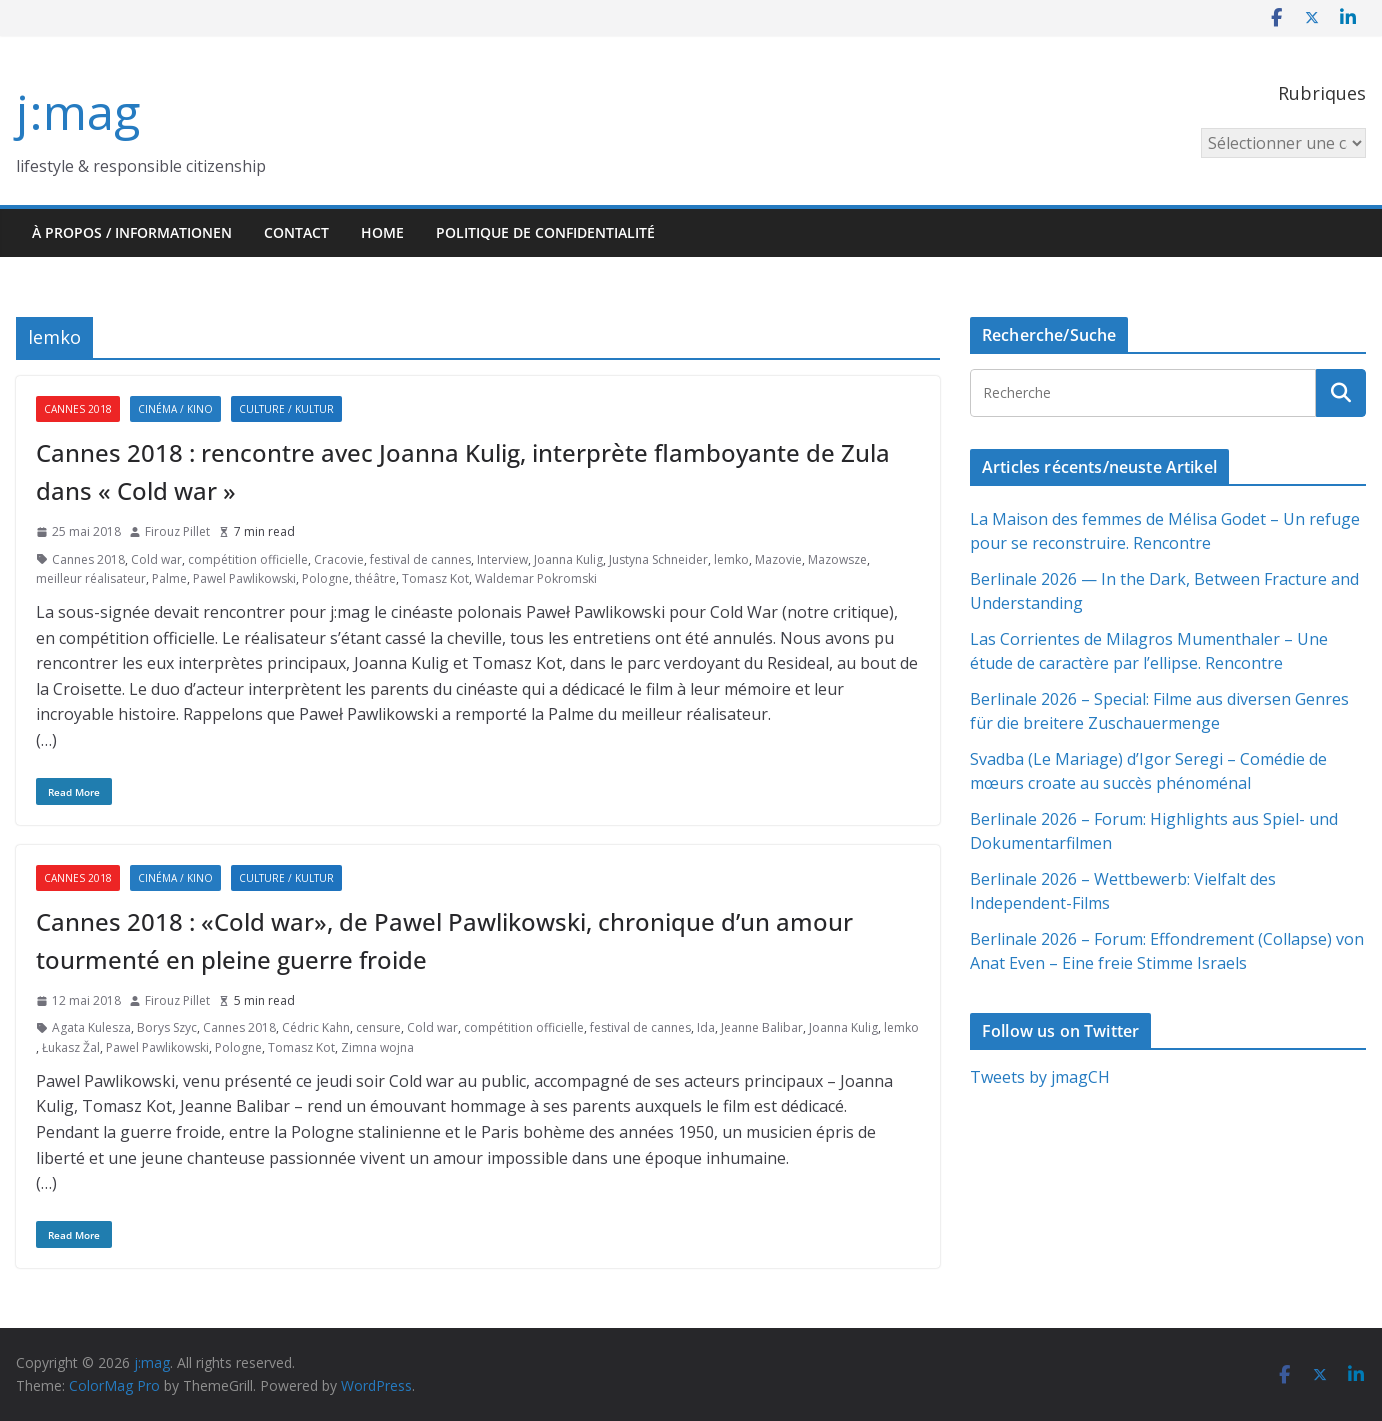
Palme (169, 578)
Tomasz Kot (435, 578)
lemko (731, 559)
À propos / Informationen (132, 232)
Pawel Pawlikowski (244, 578)
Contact (296, 232)
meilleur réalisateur (91, 578)
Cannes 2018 (78, 409)
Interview (502, 559)
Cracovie (339, 559)
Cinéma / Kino (175, 409)
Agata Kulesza (91, 1027)
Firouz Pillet (177, 531)
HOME (382, 232)
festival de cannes (420, 559)
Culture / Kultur (286, 409)
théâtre (375, 578)
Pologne (325, 578)
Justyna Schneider (658, 559)
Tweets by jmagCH (1040, 1077)
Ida (706, 1027)
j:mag (78, 111)
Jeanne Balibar (762, 1027)
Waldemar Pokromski (536, 578)
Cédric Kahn (316, 1027)
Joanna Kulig (568, 559)
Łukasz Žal (71, 1047)
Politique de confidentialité (545, 232)
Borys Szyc (167, 1027)
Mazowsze (837, 559)
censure (378, 1027)
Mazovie (778, 559)
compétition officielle (248, 559)
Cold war (156, 559)
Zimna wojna (377, 1047)
